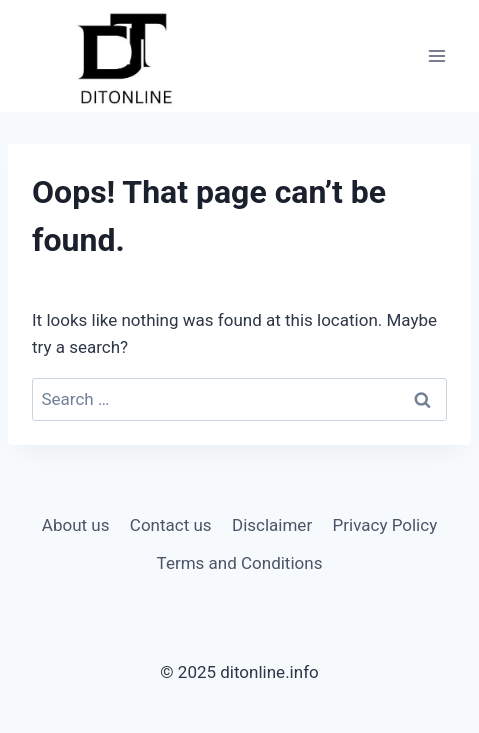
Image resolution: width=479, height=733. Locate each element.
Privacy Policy (385, 525)
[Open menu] (436, 56)
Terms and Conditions (240, 563)
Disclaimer (272, 525)
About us (76, 525)
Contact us (171, 525)
